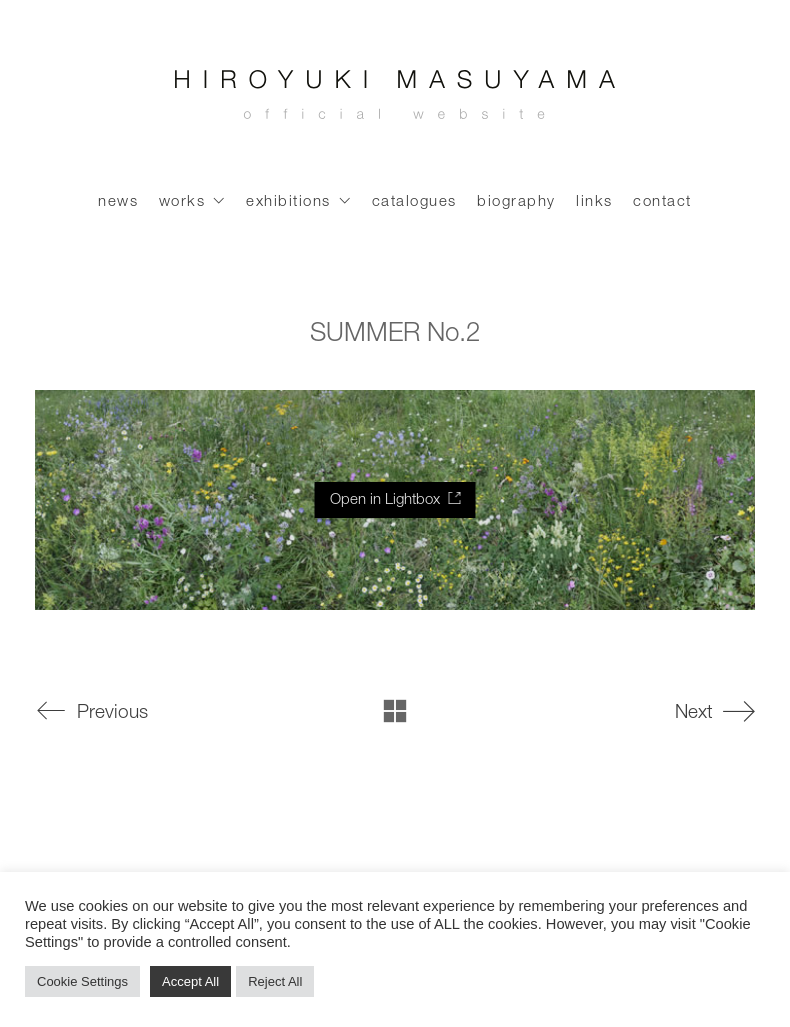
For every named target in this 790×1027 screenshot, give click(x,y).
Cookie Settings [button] (82, 981)
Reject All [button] (275, 981)
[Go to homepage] (395, 100)
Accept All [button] (190, 981)
